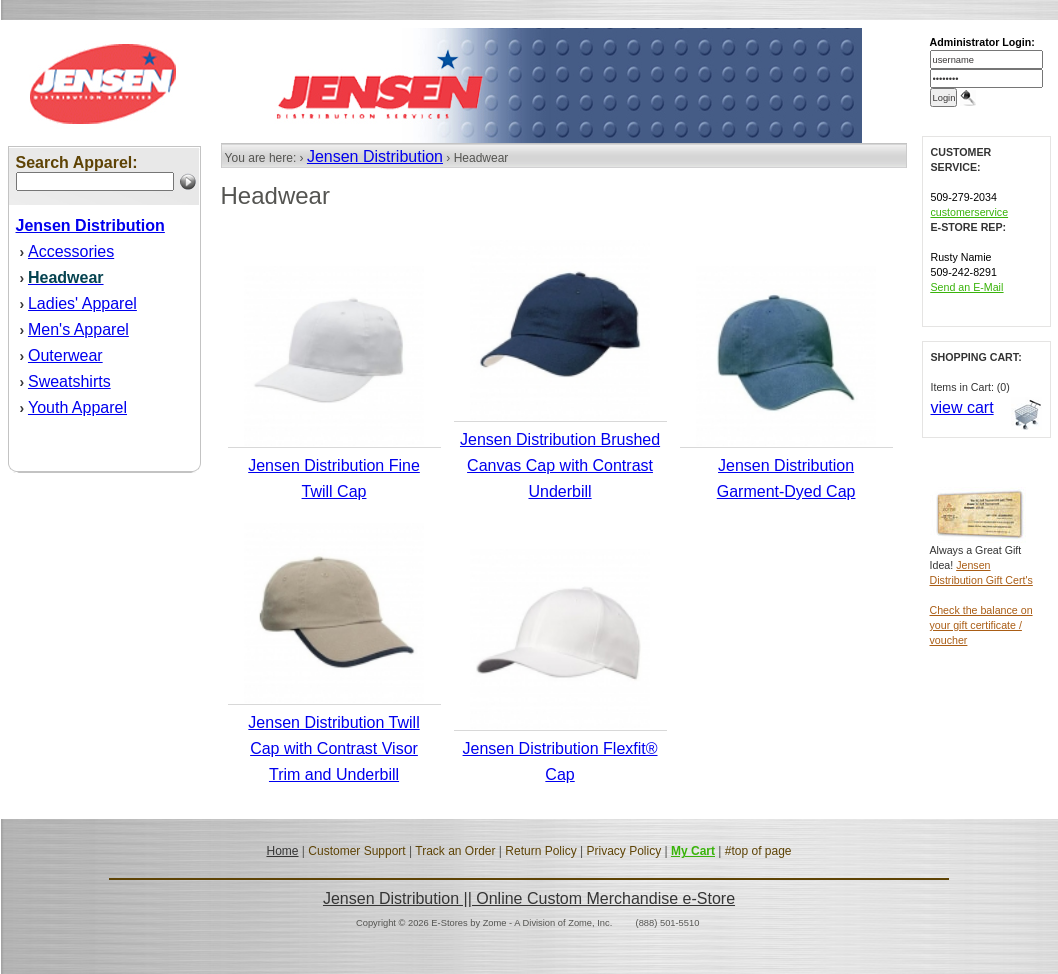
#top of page (758, 851)
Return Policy (540, 851)
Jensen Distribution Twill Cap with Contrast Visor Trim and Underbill (333, 748)
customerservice (970, 212)
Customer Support (356, 851)
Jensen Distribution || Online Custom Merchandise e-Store (529, 898)
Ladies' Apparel (82, 303)
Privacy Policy (623, 851)
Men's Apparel (78, 329)
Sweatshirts (69, 381)
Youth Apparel (77, 407)
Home (282, 851)
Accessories (71, 251)
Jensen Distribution (375, 156)
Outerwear (65, 355)
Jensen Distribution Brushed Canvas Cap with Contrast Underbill (560, 465)
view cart (962, 407)
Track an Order (455, 851)
